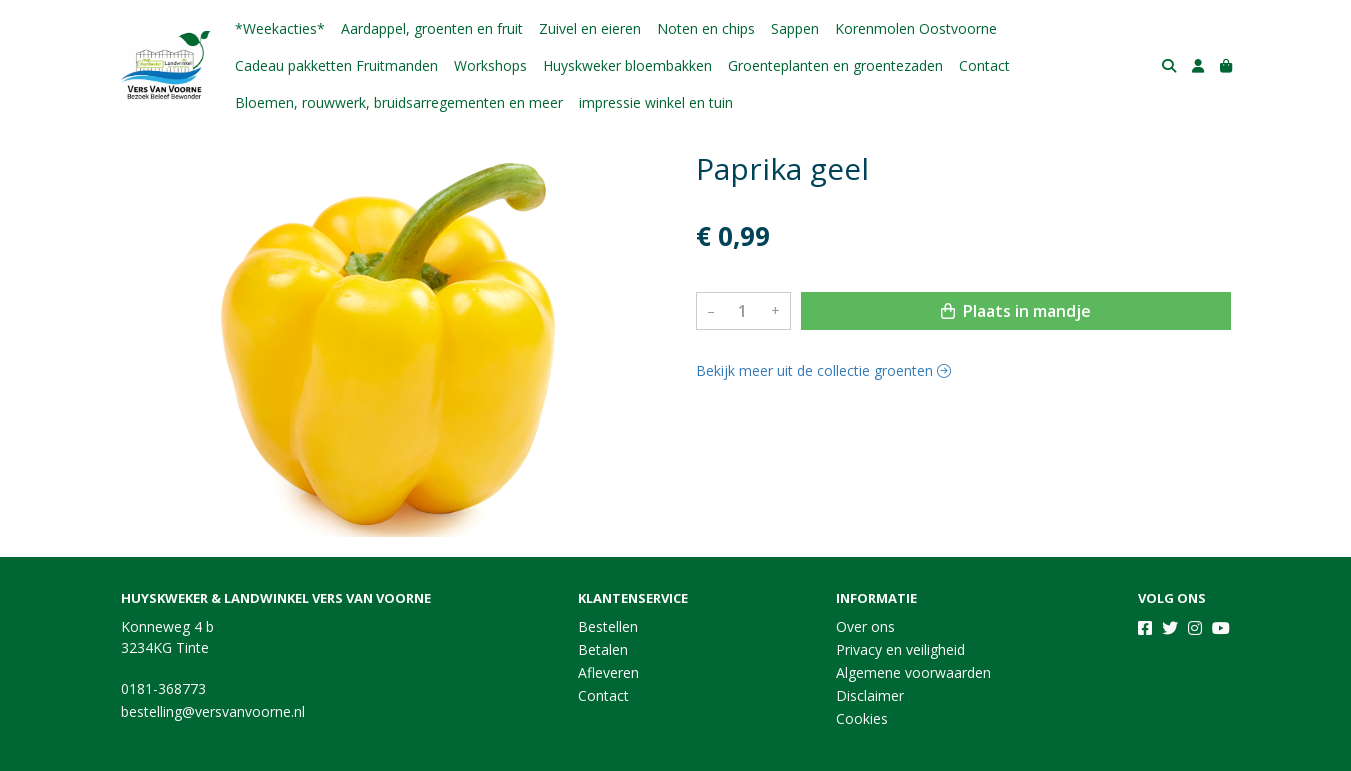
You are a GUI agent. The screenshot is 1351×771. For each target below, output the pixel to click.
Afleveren (608, 672)
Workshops (490, 65)
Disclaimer (870, 695)
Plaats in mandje (1016, 311)
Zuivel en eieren (590, 28)
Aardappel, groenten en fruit (432, 28)
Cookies (862, 718)
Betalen (603, 649)
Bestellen (608, 626)
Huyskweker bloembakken (627, 65)
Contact (984, 65)
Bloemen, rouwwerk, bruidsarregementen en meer (399, 102)
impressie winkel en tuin (656, 102)
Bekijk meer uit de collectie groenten (823, 370)
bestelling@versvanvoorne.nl (213, 711)
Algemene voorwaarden (913, 672)
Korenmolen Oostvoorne (916, 28)
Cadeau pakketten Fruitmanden (336, 65)
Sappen (795, 28)
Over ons (865, 626)
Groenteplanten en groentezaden (835, 65)
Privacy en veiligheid (900, 649)
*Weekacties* (280, 28)
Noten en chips (706, 28)
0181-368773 (163, 688)
